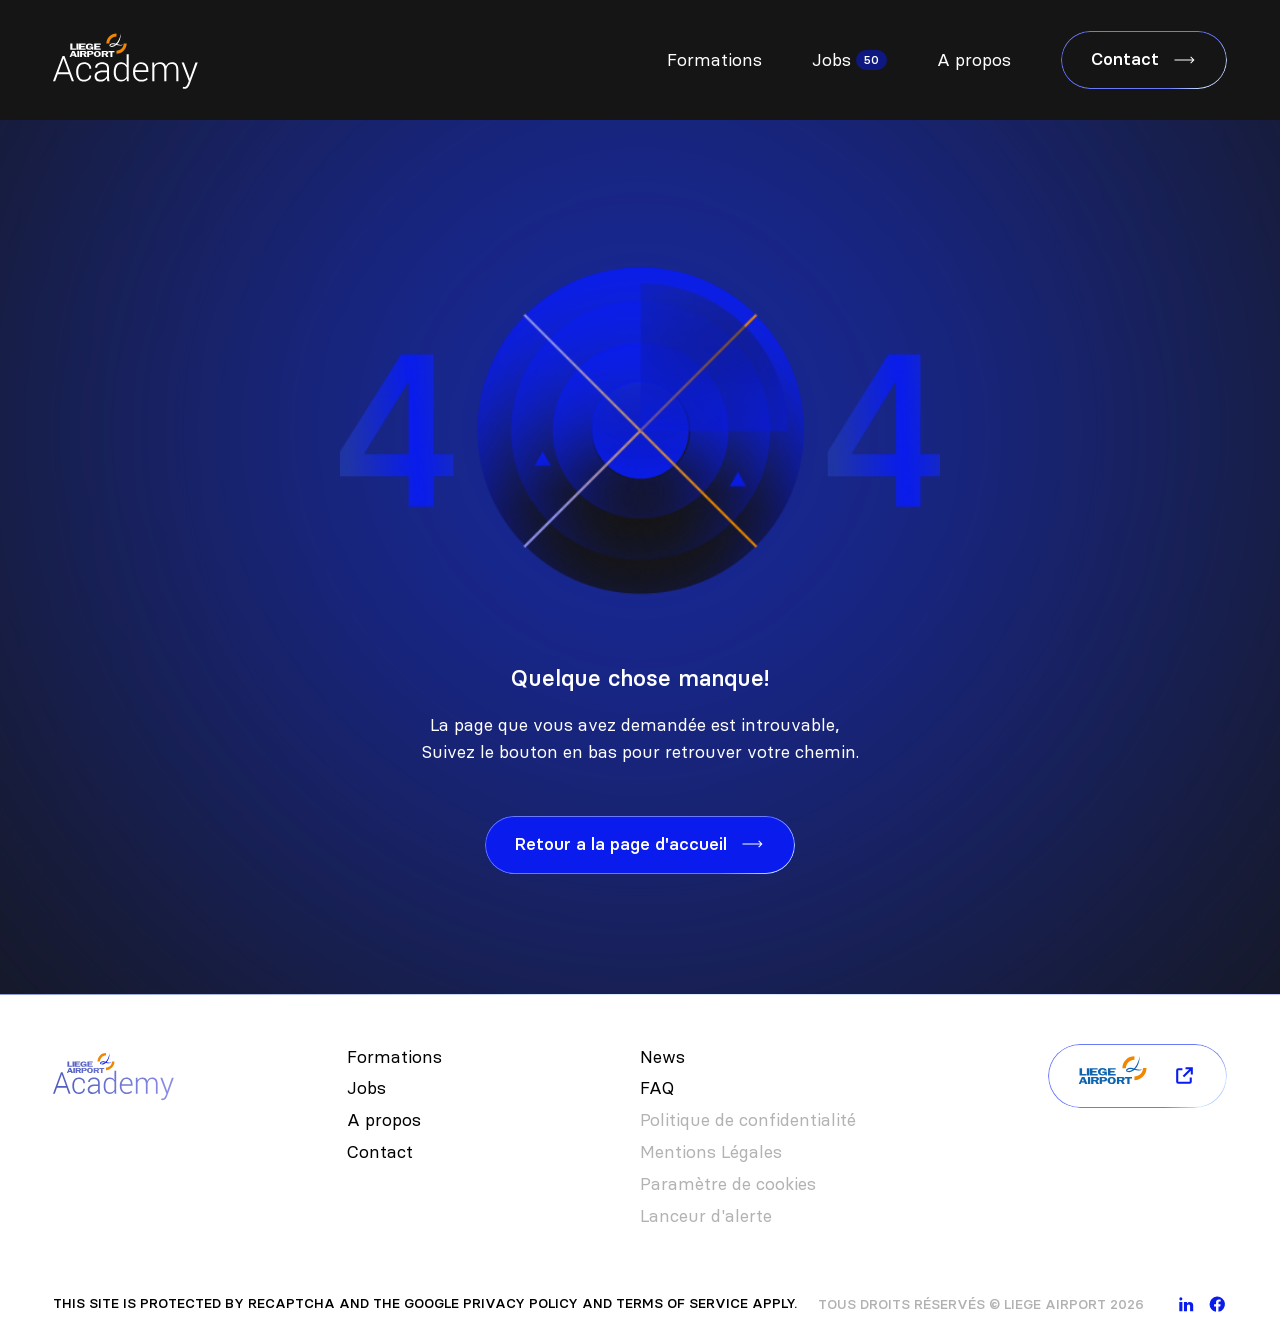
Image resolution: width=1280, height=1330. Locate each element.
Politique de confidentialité (748, 1120)
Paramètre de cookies (728, 1184)
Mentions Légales (711, 1152)
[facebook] (1217, 1304)
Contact (380, 1152)
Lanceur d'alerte (706, 1216)
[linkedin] (1186, 1304)
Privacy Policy (520, 1303)
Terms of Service (682, 1303)
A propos (974, 60)
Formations (714, 60)
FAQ (657, 1088)
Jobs (831, 60)
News (662, 1057)
